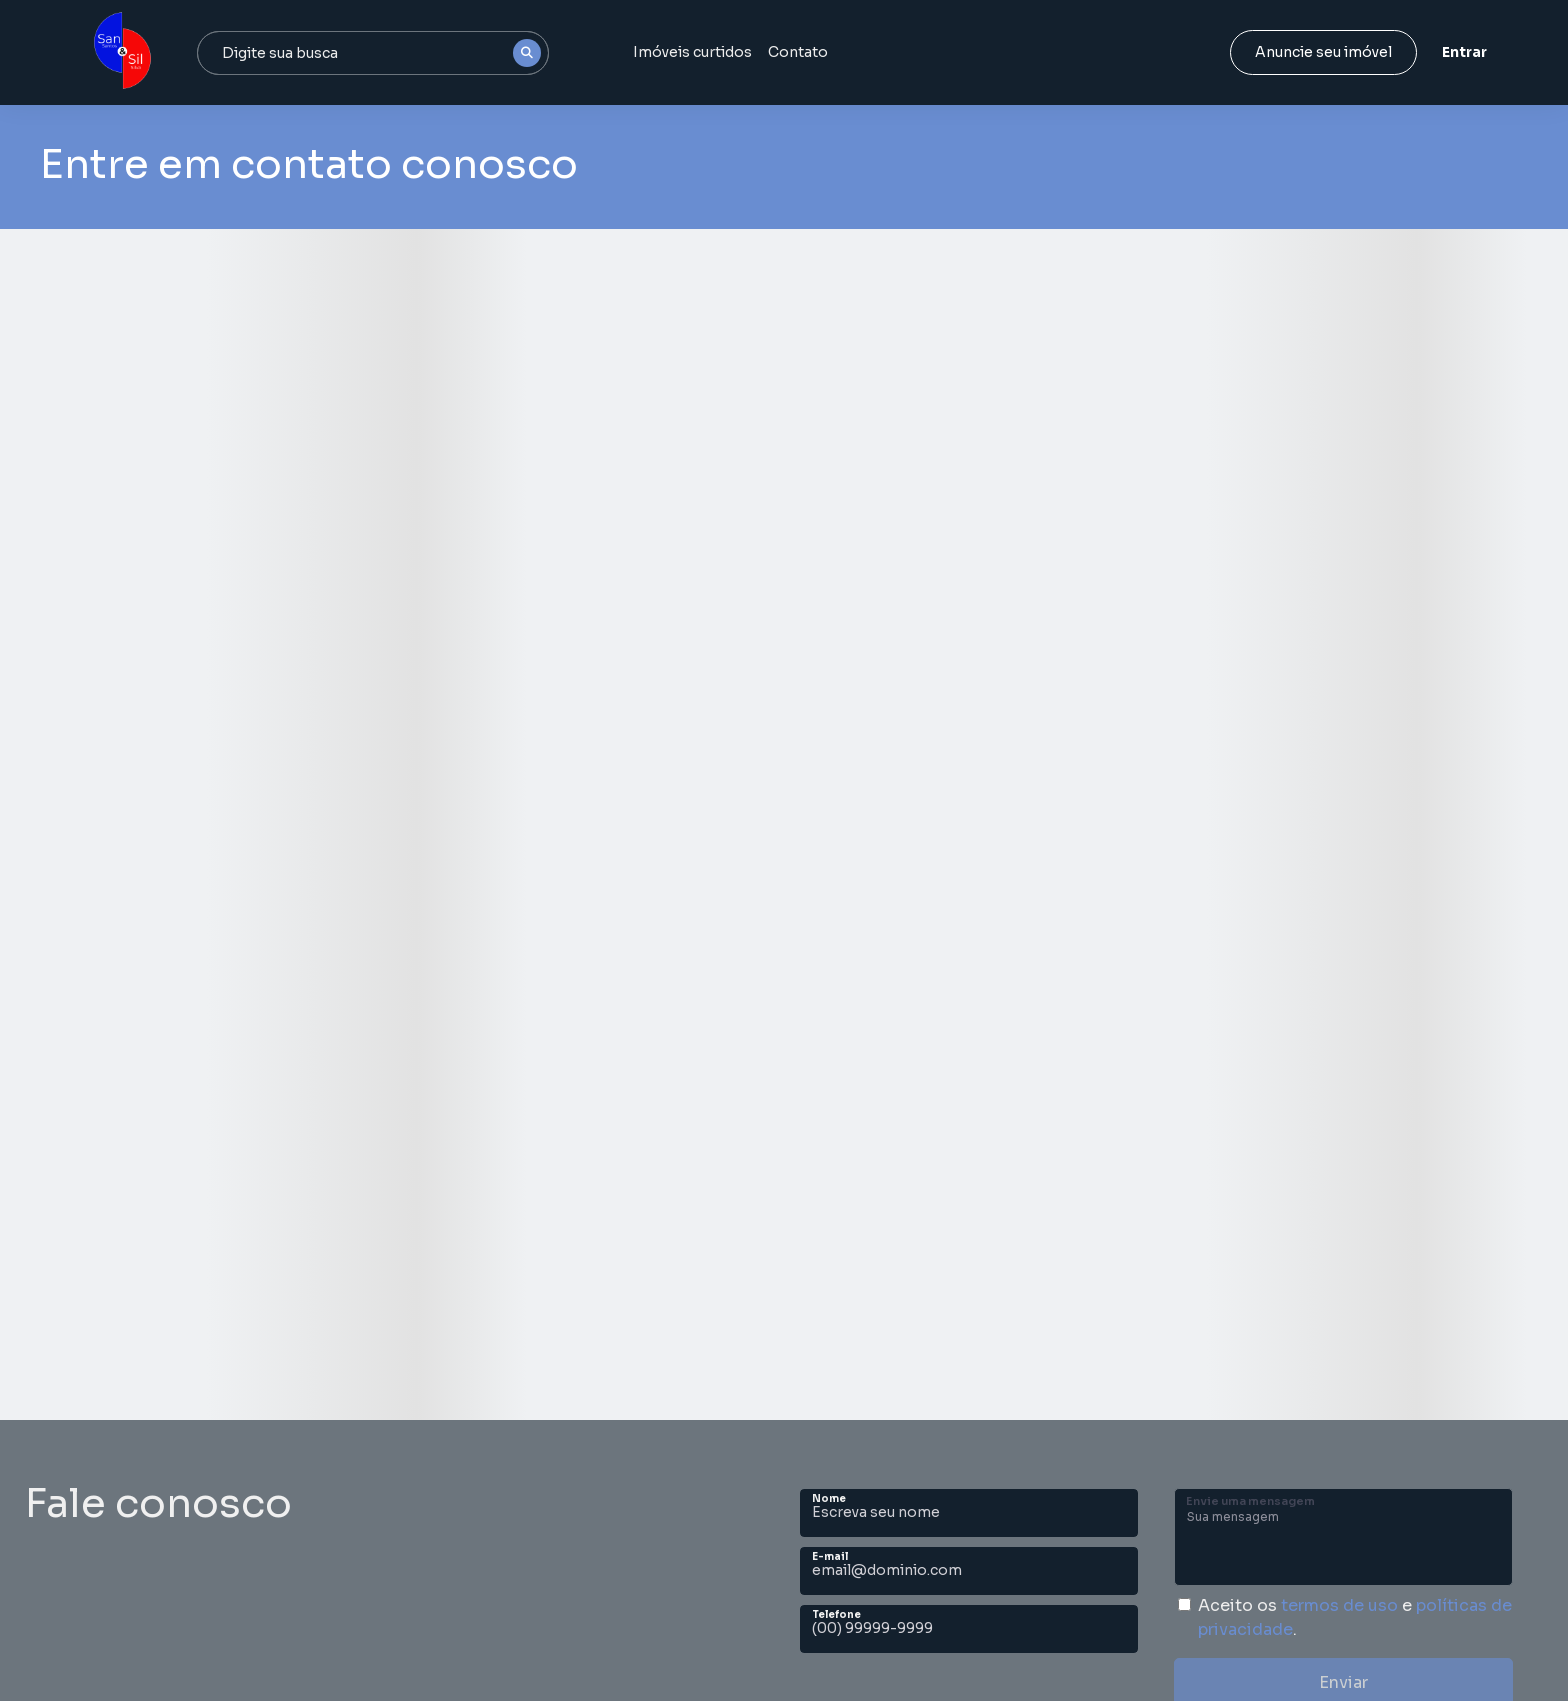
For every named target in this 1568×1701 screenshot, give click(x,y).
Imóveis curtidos (692, 52)
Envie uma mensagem (1250, 1501)
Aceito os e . (1355, 1617)
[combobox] (373, 53)
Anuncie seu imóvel (1323, 52)
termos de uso (1339, 1605)
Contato (798, 52)
